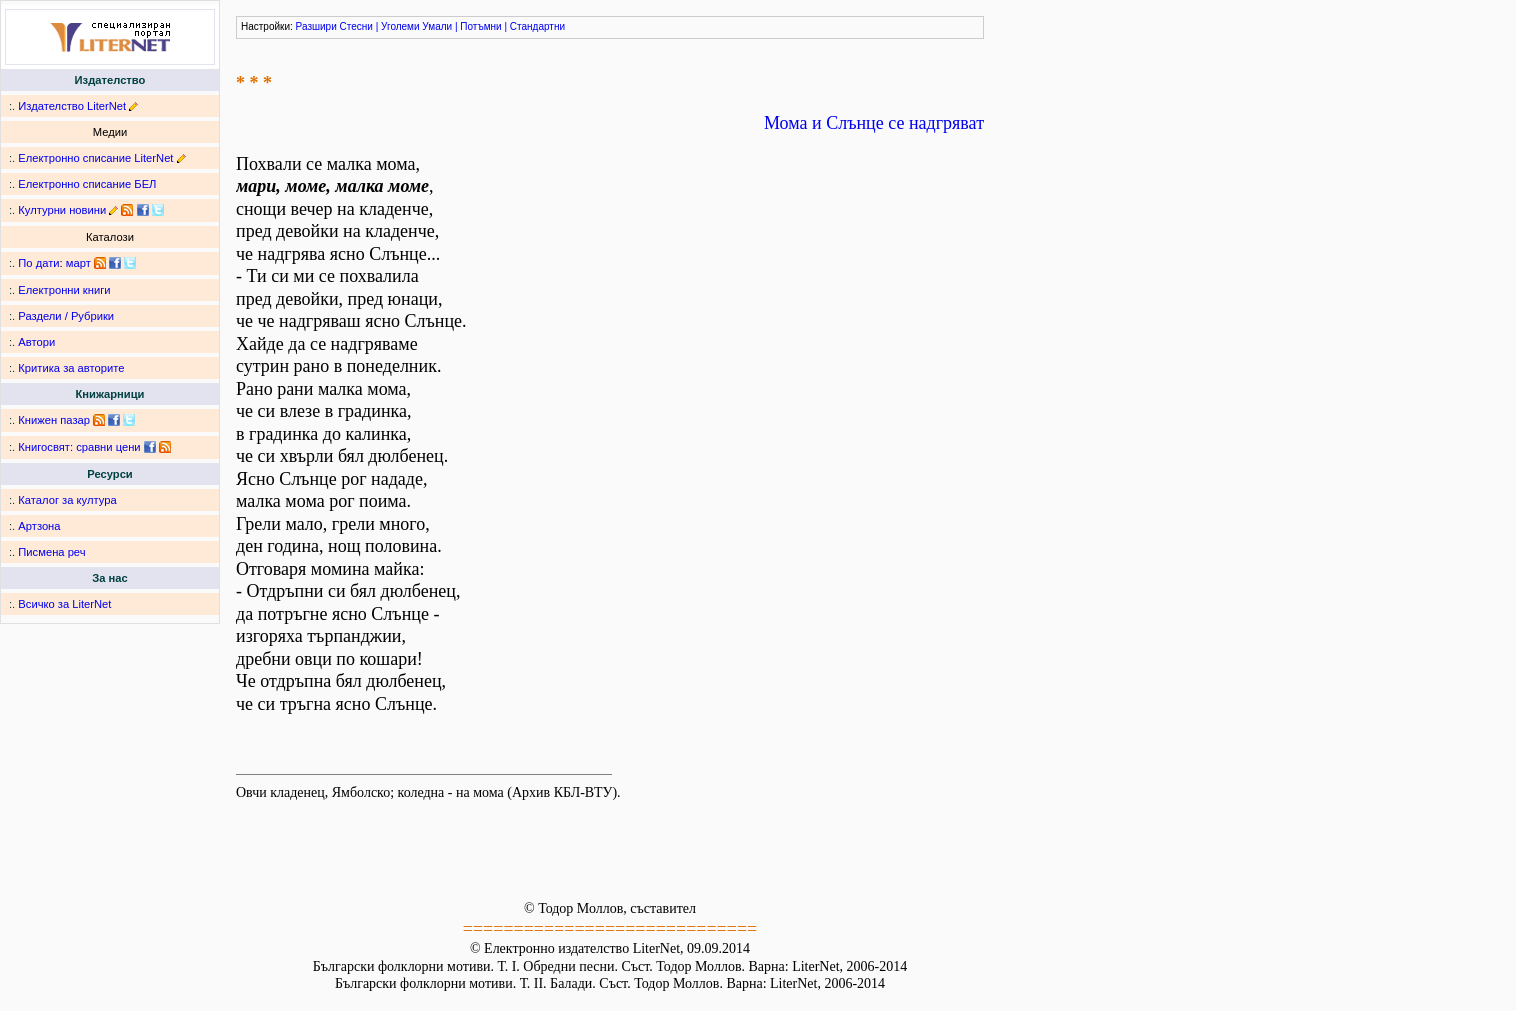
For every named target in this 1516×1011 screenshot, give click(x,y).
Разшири (316, 26)
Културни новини (62, 210)
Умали (437, 26)
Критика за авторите (71, 368)
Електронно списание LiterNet (95, 158)
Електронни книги (64, 290)
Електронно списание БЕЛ (87, 184)
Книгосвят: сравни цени (79, 447)
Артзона (39, 526)
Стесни (356, 26)
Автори (36, 342)
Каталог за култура (67, 500)
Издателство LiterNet (72, 106)
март (78, 263)
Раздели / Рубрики (66, 316)
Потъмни (480, 26)
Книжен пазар (54, 420)
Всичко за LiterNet (64, 604)
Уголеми (400, 26)
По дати (38, 263)
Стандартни (537, 26)
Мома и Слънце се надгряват (874, 123)
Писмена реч (51, 552)
